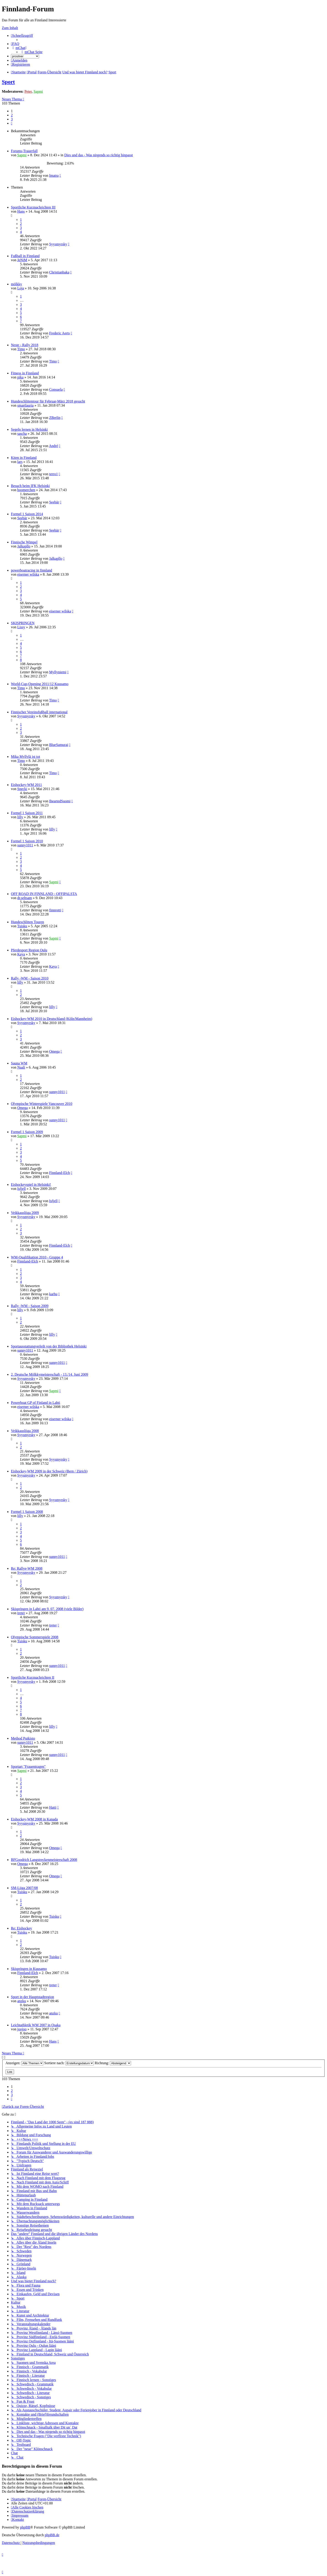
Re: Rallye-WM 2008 (26, 1568)
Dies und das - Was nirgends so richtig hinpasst (98, 155)
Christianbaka (59, 272)
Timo (21, 349)
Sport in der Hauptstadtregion (32, 1997)
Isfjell (21, 1189)
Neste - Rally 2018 (24, 345)
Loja (20, 288)
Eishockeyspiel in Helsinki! (31, 1184)
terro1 (53, 474)
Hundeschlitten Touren (27, 922)
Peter (28, 91)
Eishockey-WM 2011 (26, 785)
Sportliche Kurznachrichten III (33, 207)
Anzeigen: (24, 2063)
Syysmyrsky (58, 244)
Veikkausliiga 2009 (25, 1213)
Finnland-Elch (59, 1173)
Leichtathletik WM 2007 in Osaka (35, 2025)
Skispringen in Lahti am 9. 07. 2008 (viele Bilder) (47, 1609)
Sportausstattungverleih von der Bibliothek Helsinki (49, 1346)
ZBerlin (54, 418)
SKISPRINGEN (23, 623)
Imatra (54, 175)
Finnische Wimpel (24, 542)
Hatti (52, 1807)
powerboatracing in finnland (31, 570)
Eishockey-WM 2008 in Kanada (34, 1819)
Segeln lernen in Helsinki (29, 429)
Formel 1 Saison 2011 (27, 813)
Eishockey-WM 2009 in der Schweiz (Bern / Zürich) (49, 1471)
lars (19, 462)
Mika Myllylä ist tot (25, 756)
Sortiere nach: (69, 2063)
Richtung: (113, 2063)
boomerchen (26, 490)
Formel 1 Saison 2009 (27, 1132)
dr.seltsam (24, 898)
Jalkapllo (23, 546)
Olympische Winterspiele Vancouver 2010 (41, 1104)
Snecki (22, 789)
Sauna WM (19, 1063)
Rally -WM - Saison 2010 (29, 978)
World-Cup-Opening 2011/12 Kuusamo (39, 684)
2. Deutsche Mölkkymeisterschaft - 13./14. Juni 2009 (49, 1374)
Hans (21, 211)
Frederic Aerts (59, 333)
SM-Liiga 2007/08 (24, 1888)
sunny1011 (25, 845)
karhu (53, 1294)
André (53, 446)
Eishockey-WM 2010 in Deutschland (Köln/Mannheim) (51, 1019)
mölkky (16, 284)
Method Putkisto (23, 1738)
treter (21, 1613)
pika (20, 377)
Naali (21, 1067)
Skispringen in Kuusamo (29, 1969)
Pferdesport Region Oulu (29, 950)
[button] (11, 123)
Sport (8, 82)
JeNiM (22, 260)
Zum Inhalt (10, 28)
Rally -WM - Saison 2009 (29, 1306)
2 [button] (12, 115)
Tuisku (22, 926)
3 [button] (12, 119)
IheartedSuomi (59, 801)
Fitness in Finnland (25, 373)
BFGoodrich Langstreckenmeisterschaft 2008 (44, 1860)
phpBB (25, 2527)
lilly (20, 817)
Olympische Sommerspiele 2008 (34, 1637)
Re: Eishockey (21, 1928)
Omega (54, 1051)
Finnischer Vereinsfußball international (39, 712)
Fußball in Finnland (25, 256)
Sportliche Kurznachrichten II (32, 1677)
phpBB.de (52, 2535)
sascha (22, 433)
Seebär (54, 502)
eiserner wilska (28, 574)
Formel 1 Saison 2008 (27, 1512)
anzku (21, 2001)
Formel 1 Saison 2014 (27, 514)
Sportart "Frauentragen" (28, 1766)
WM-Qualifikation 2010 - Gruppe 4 (37, 1257)
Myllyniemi (57, 672)
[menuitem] (15, 44)
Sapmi (38, 91)
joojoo (22, 2029)
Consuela (56, 389)
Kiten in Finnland (24, 458)
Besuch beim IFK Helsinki (30, 486)
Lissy (21, 627)
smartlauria (25, 405)
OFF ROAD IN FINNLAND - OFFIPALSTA (44, 894)
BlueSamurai (58, 745)
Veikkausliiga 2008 (25, 1431)
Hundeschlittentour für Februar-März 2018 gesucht (48, 401)
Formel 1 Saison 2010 (27, 841)
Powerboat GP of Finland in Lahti (35, 1403)
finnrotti (55, 910)
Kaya (21, 954)
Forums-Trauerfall (24, 151)
